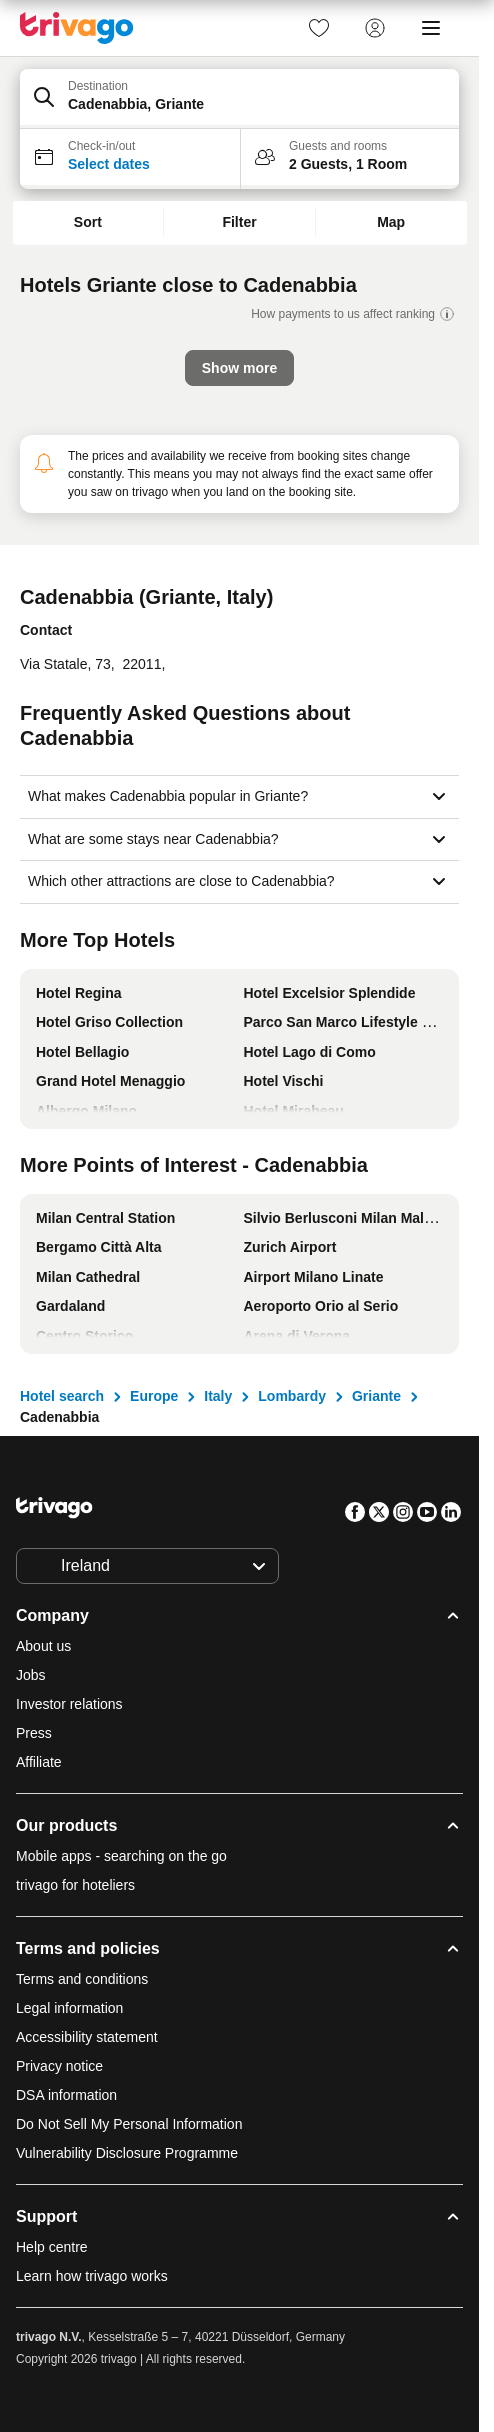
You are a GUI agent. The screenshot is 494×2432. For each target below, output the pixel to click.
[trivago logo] (77, 28)
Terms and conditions (82, 1979)
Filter (239, 222)
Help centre (52, 2247)
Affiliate (39, 1762)
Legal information (69, 2008)
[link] (319, 28)
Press (34, 1733)
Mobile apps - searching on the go (121, 1856)
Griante (376, 1396)
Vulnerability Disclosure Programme (127, 2153)
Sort (88, 222)
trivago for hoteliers (75, 1885)
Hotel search (62, 1396)
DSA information (66, 2095)
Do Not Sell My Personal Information (131, 2124)
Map (391, 222)
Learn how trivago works (92, 2276)
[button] (239, 99)
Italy (218, 1396)
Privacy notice (59, 2066)
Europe (154, 1396)
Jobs (31, 1675)
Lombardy (292, 1396)
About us (43, 1646)
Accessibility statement (87, 2037)
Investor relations (69, 1704)
